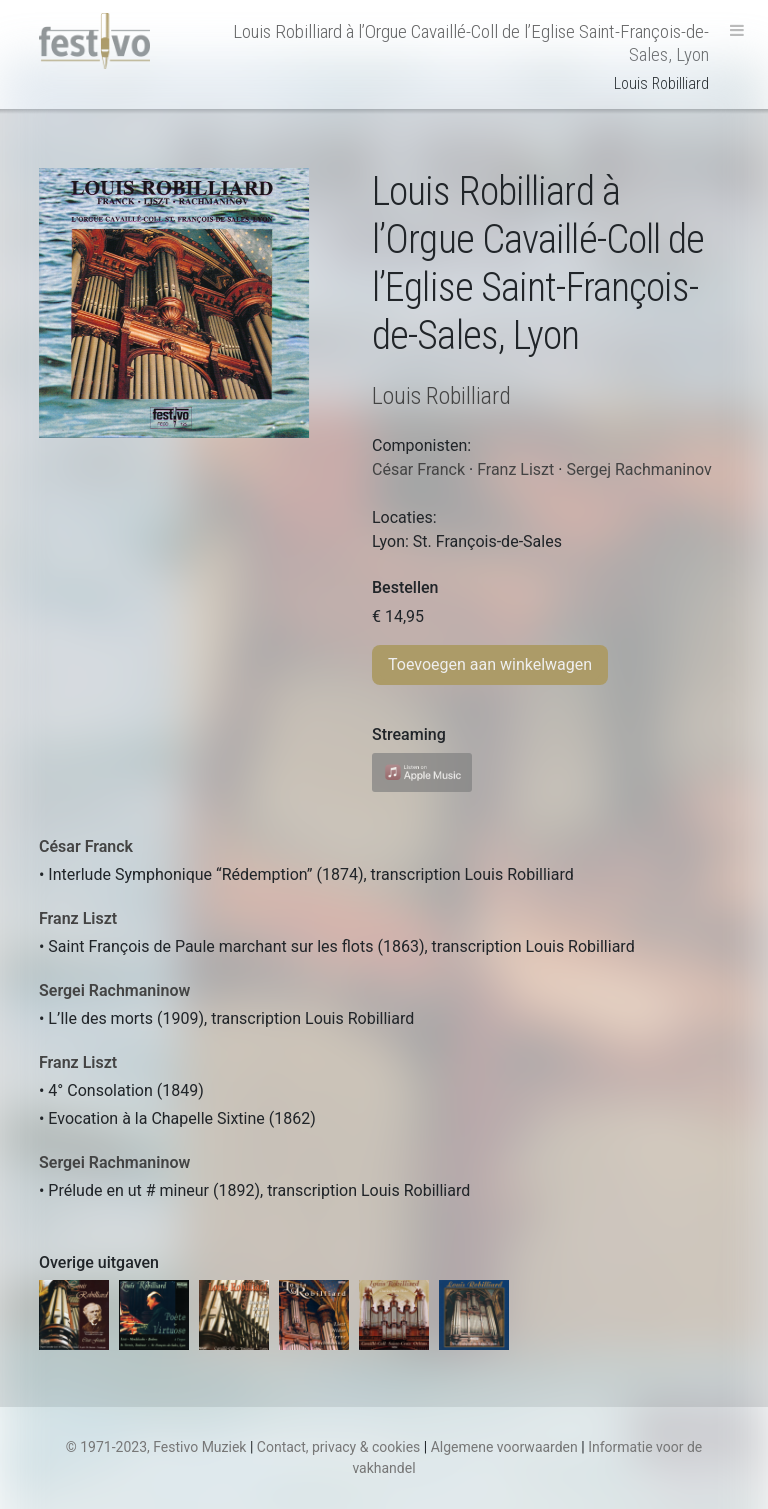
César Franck (86, 846)
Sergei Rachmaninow (114, 990)
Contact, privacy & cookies (339, 1447)
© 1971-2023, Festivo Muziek (156, 1447)
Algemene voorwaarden (504, 1447)
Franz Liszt (78, 918)
